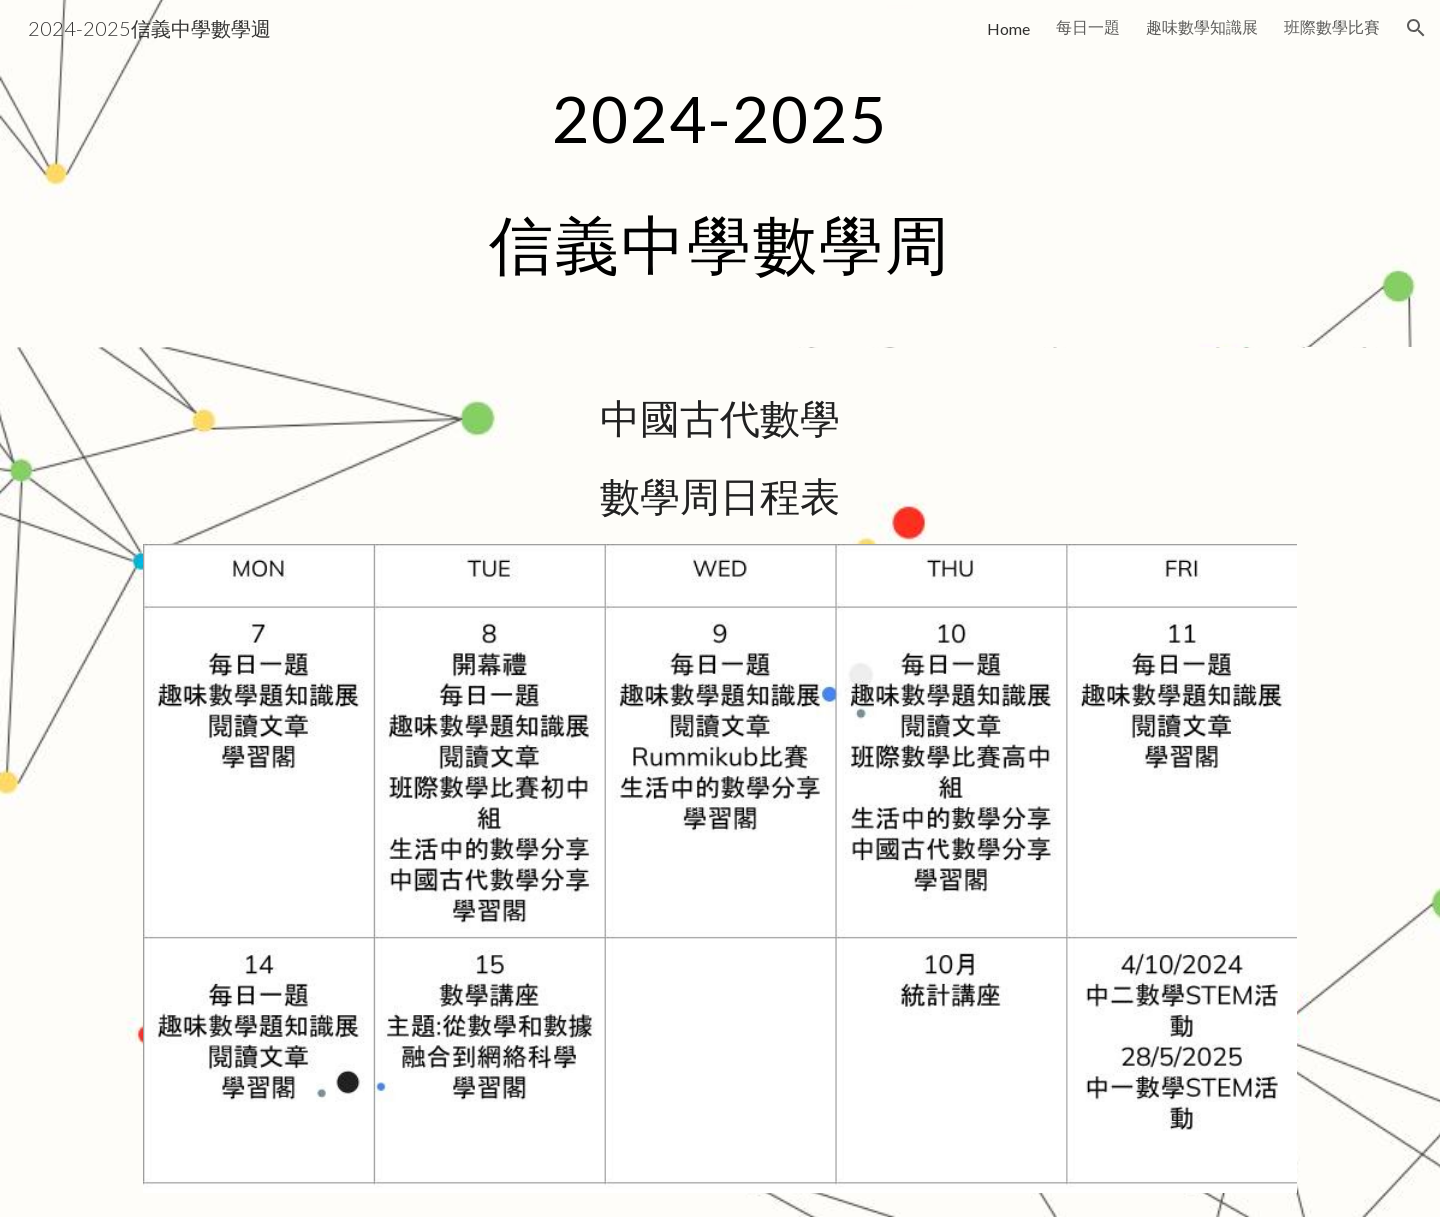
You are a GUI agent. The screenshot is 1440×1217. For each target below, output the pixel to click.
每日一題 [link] (1088, 26)
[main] (720, 173)
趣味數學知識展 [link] (1202, 26)
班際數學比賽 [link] (1332, 26)
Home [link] (1008, 28)
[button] (1416, 28)
